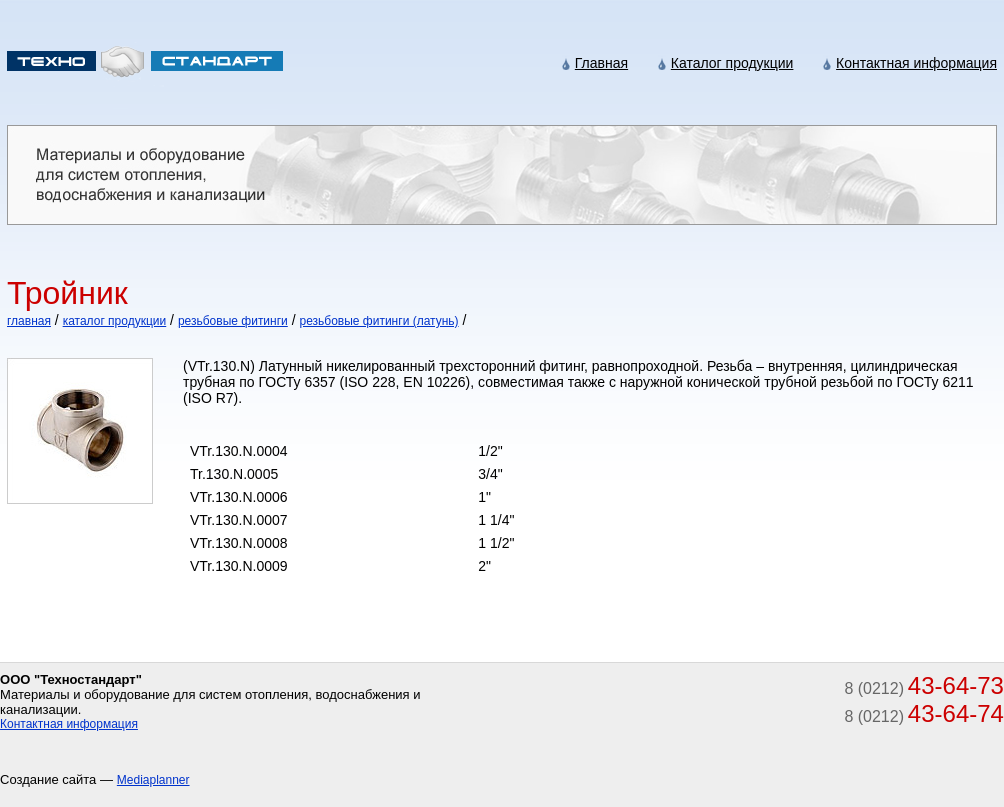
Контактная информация (916, 63)
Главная (601, 63)
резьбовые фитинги (233, 321)
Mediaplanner (153, 780)
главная (29, 321)
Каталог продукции (732, 63)
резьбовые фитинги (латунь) (378, 321)
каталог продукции (115, 321)
